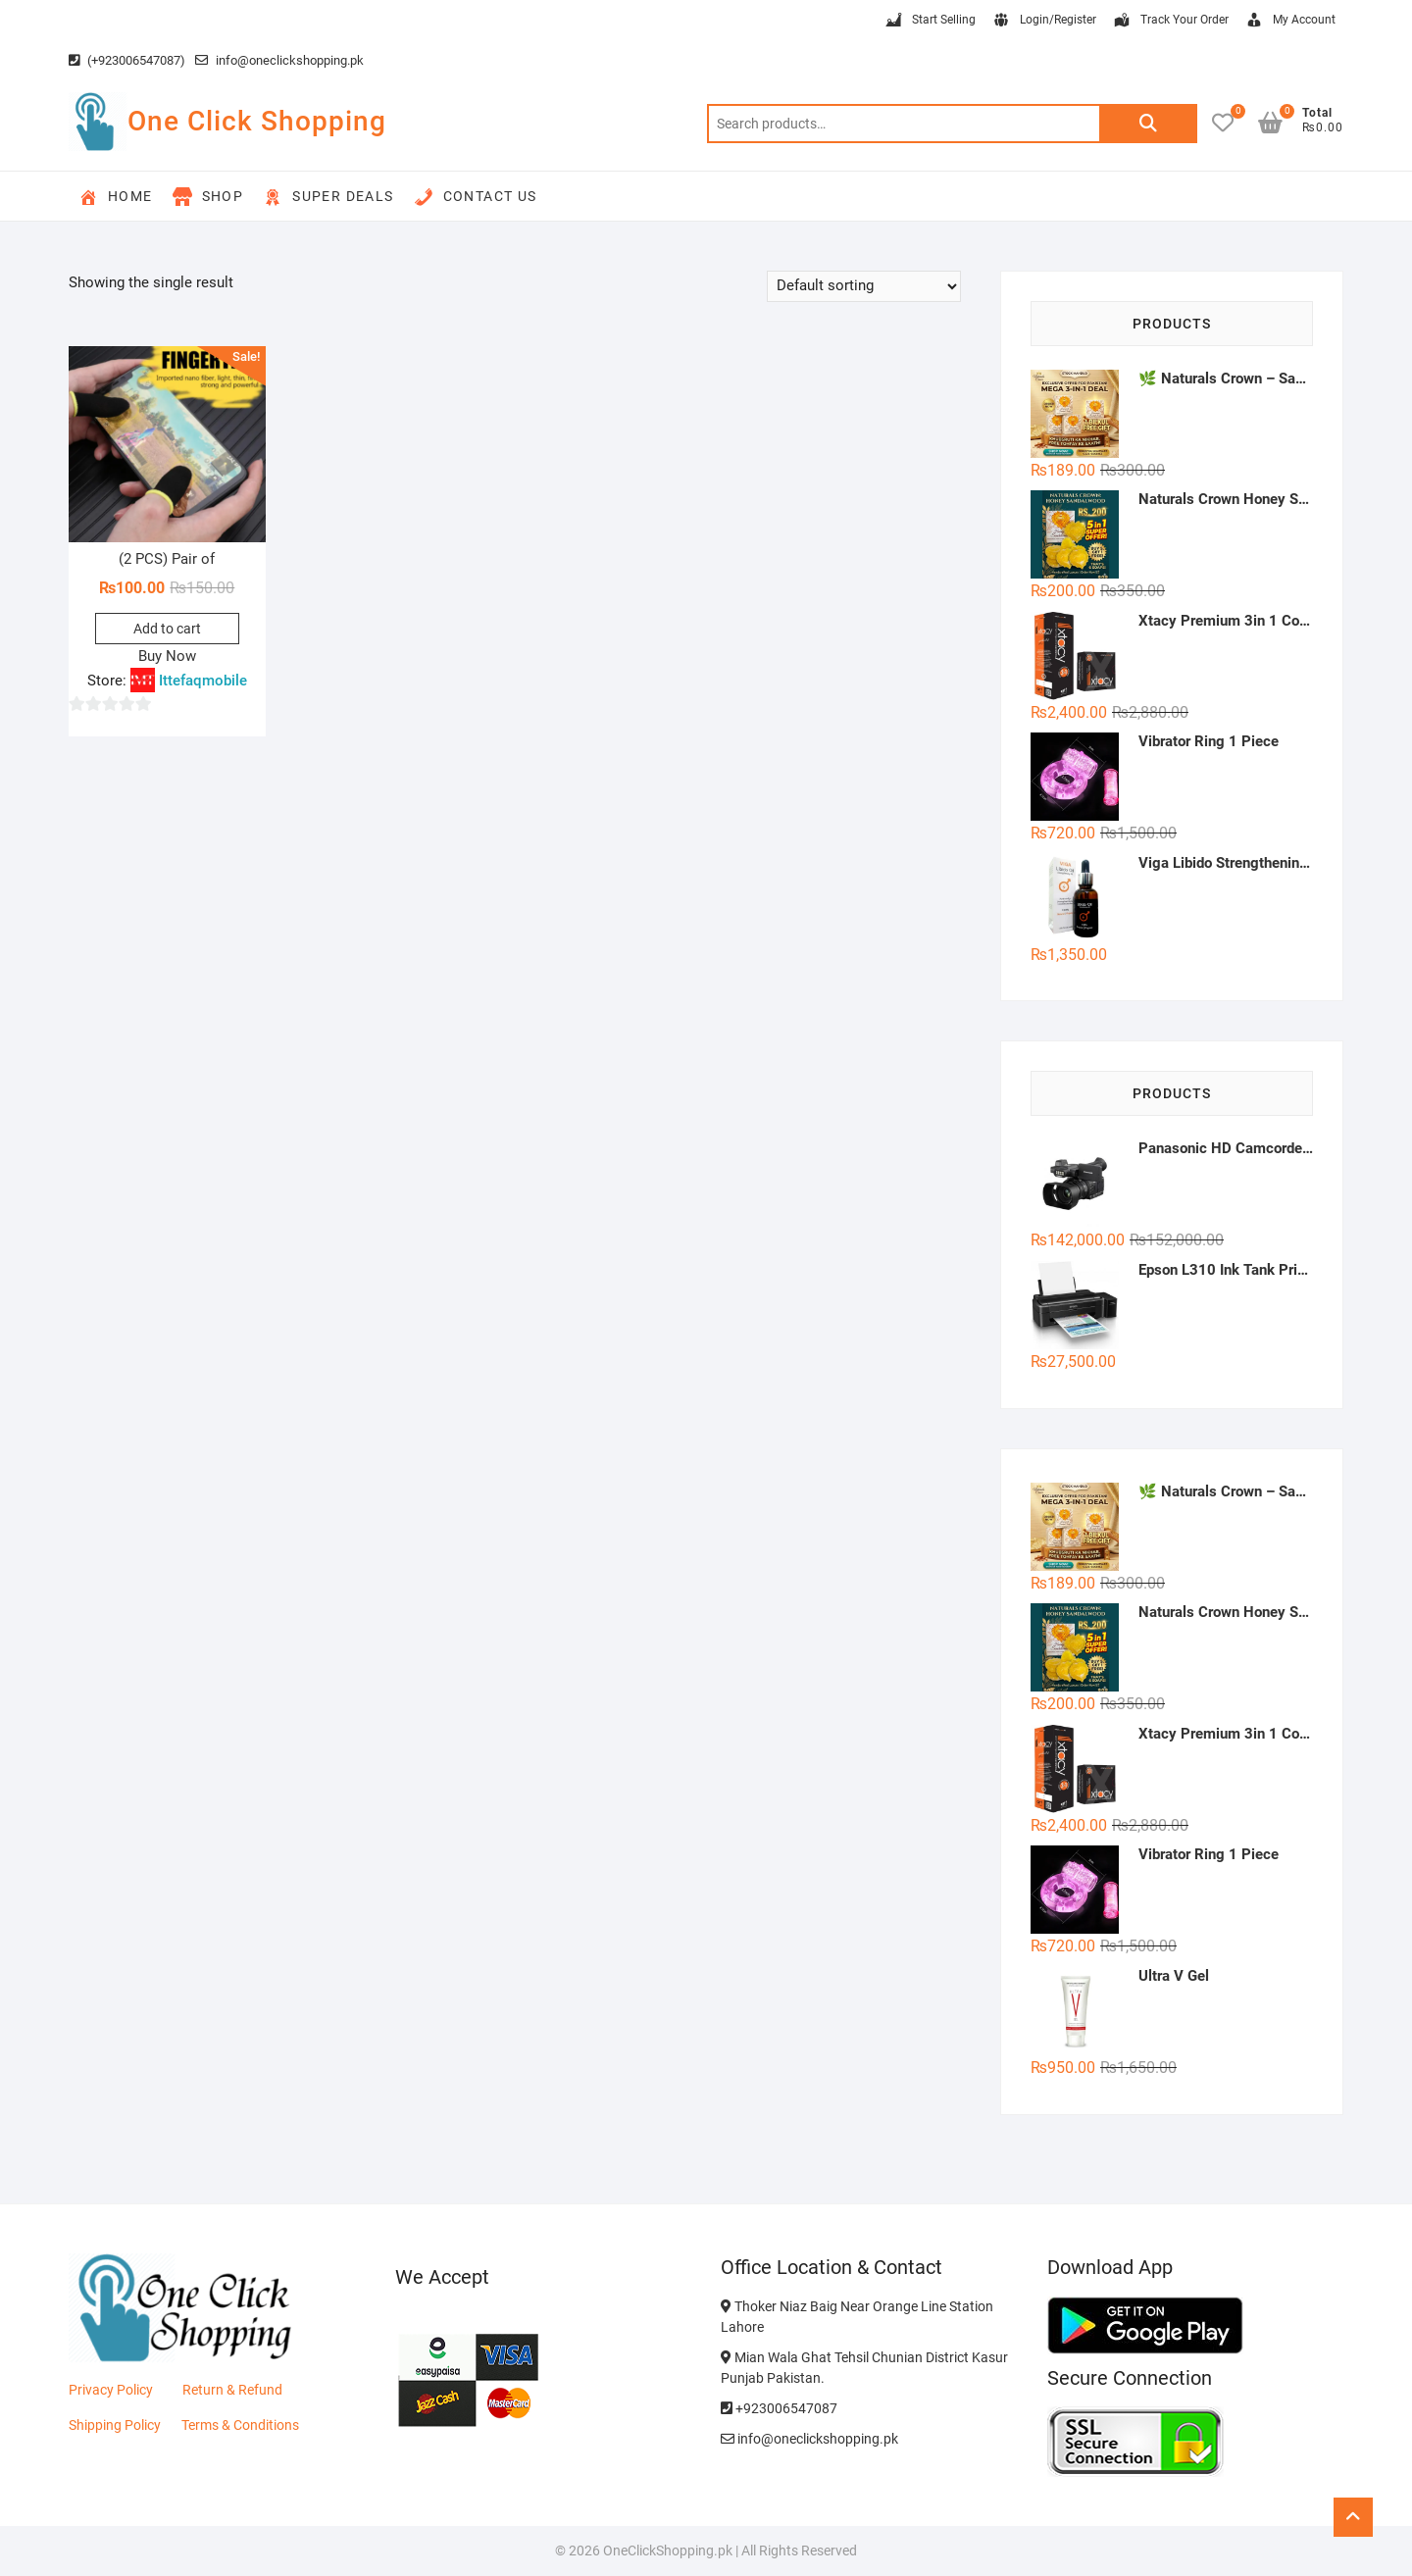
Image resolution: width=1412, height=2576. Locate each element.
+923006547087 (779, 2408)
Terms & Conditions (240, 2425)
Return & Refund (232, 2390)
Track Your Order (1170, 20)
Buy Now (167, 656)
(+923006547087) (127, 60)
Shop (208, 197)
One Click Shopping (256, 121)
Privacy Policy (111, 2390)
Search (1148, 123)
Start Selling (929, 20)
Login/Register (1043, 20)
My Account (1290, 20)
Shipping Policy (115, 2425)
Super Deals (328, 197)
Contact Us (475, 197)
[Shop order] (864, 286)
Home (115, 197)
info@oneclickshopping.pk (279, 60)
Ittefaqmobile (203, 680)
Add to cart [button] (167, 628)
